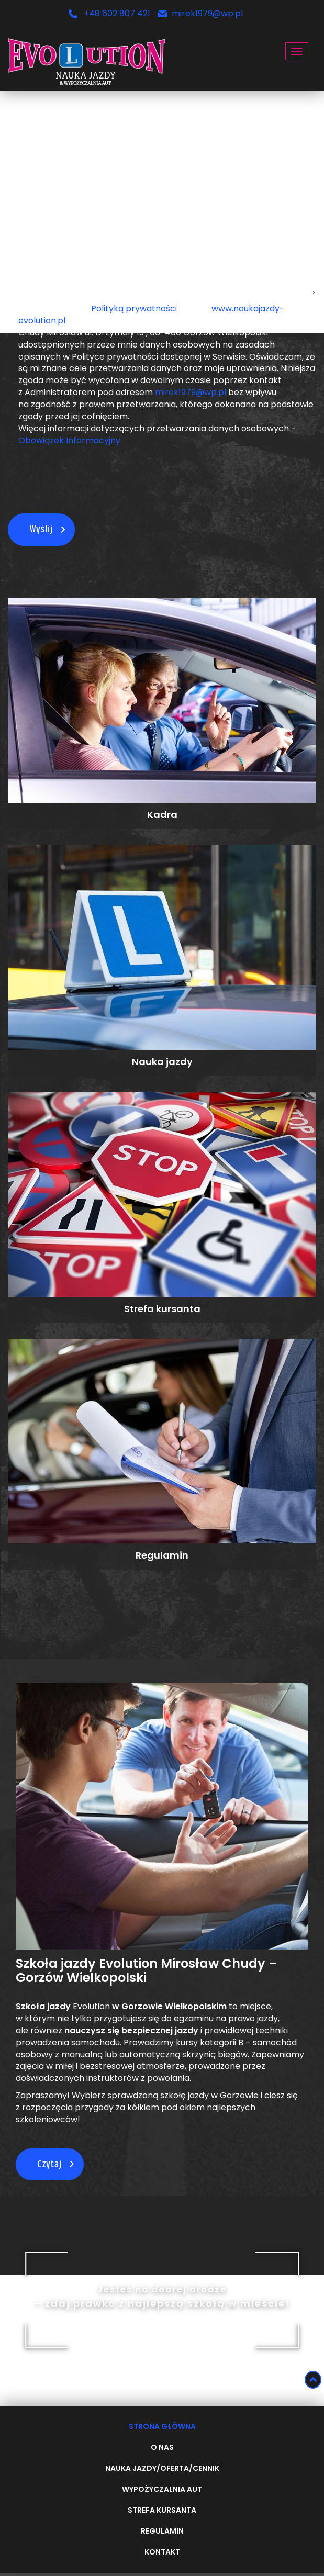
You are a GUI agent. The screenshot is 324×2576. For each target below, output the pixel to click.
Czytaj (50, 2164)
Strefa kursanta (162, 2510)
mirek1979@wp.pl (207, 13)
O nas (162, 2447)
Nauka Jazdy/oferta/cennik (162, 2468)
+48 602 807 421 (117, 13)
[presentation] (71, 485)
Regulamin (162, 2531)
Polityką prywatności (134, 309)
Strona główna (162, 2427)
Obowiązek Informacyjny (69, 440)
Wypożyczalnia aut (162, 2489)
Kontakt (162, 2552)
